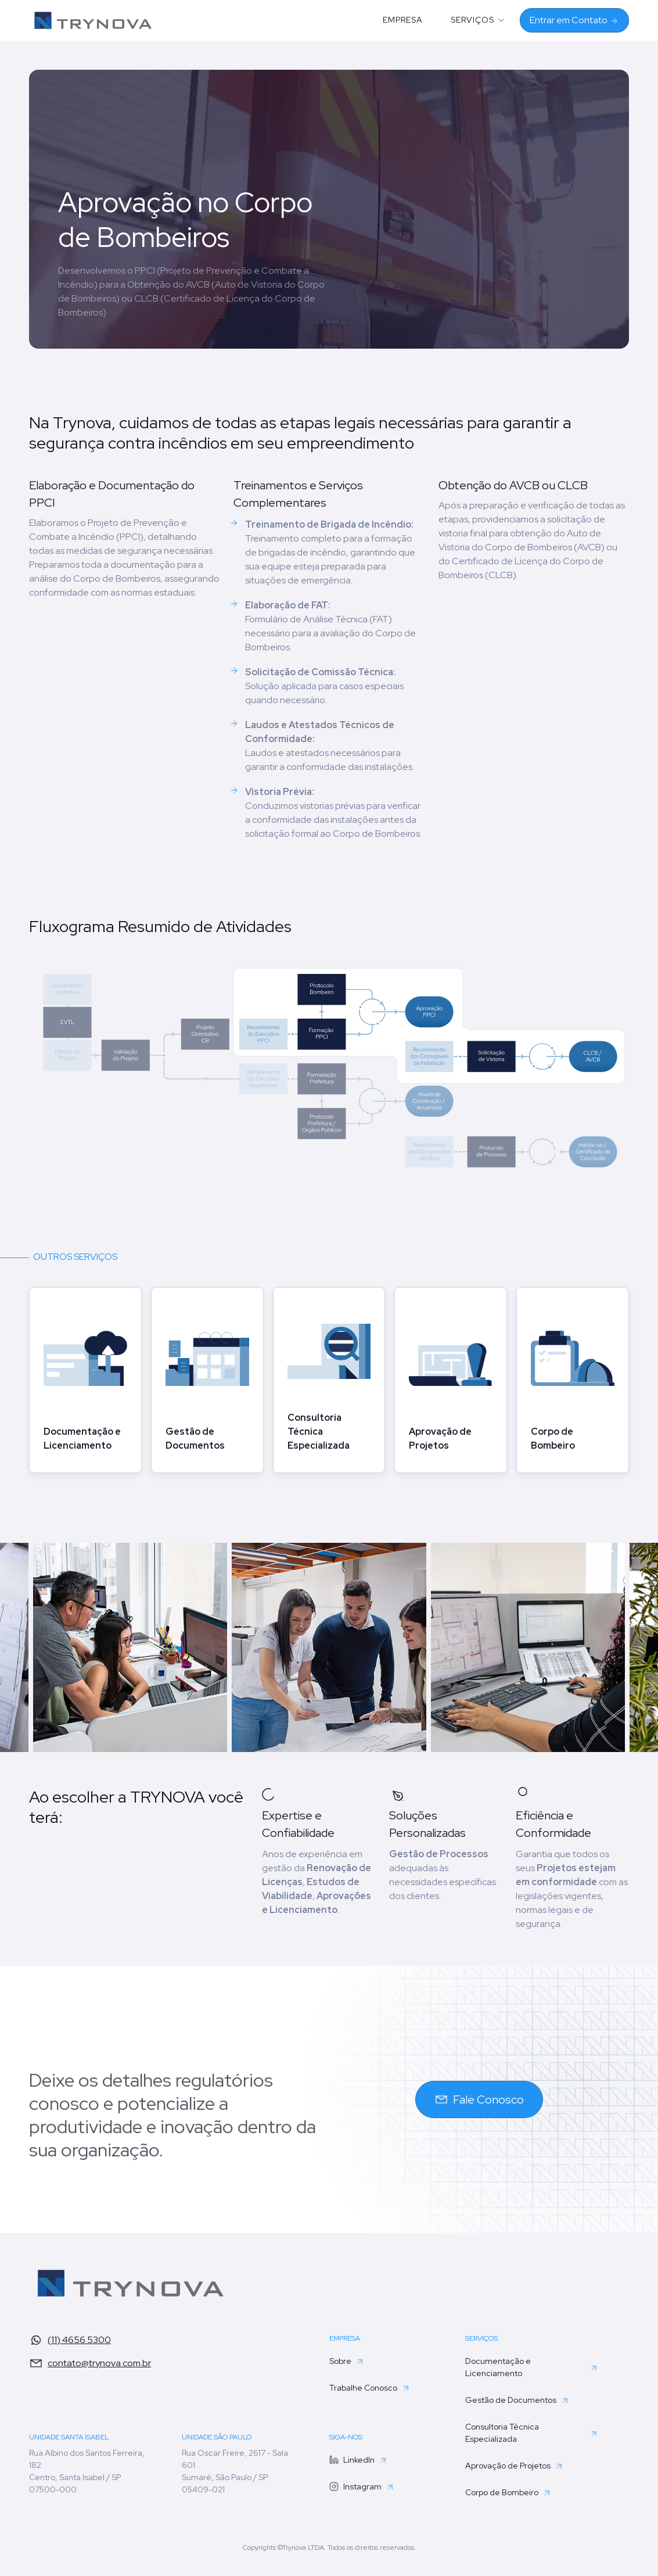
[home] (93, 20)
